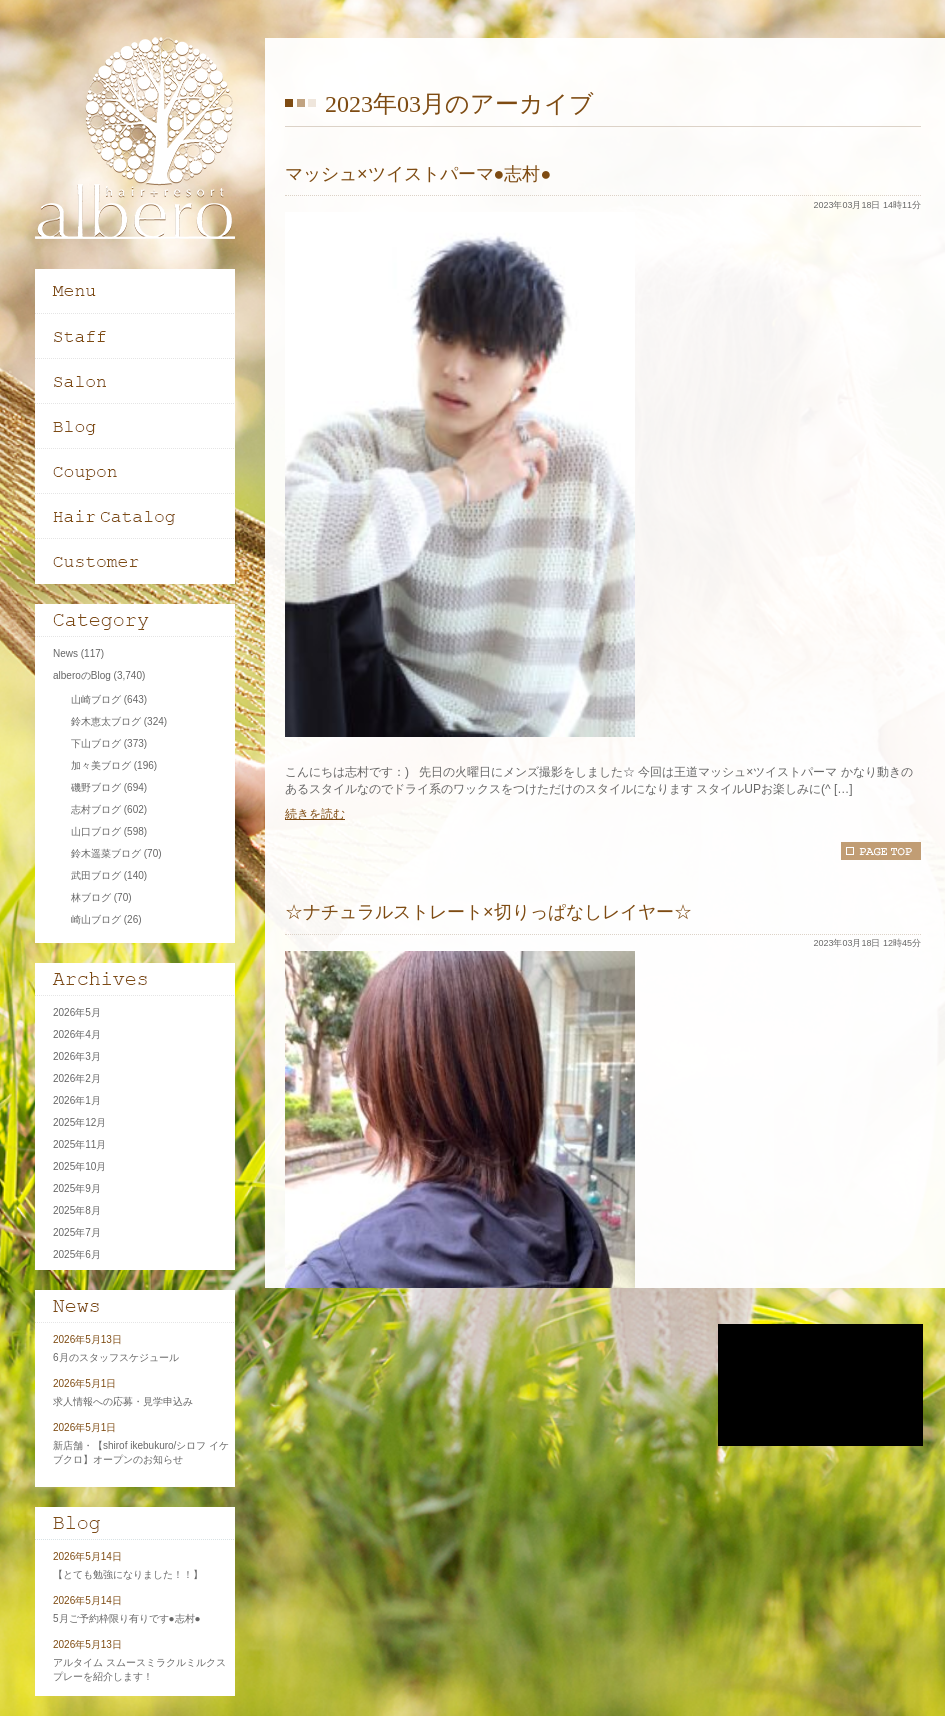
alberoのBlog (82, 675)
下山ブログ (96, 743)
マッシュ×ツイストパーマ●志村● (418, 174)
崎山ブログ (96, 919)
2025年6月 (77, 1254)
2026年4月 (77, 1034)
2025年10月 (79, 1166)
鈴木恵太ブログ (106, 721)
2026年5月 (77, 1012)
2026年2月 (77, 1078)
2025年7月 (77, 1232)
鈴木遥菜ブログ (106, 853)
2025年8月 (77, 1210)
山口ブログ (96, 831)
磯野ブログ (96, 787)
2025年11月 (79, 1144)
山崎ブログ (96, 699)
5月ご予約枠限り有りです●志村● (127, 1618)
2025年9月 (77, 1188)
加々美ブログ (101, 765)
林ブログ (91, 897)
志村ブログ (96, 809)
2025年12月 (79, 1122)
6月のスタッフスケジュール (116, 1357)
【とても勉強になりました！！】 (128, 1574)
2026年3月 (77, 1056)
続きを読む (315, 814)
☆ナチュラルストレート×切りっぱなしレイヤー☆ (488, 912)
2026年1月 (77, 1100)
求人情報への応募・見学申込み (123, 1401)
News (65, 653)
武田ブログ (96, 875)
